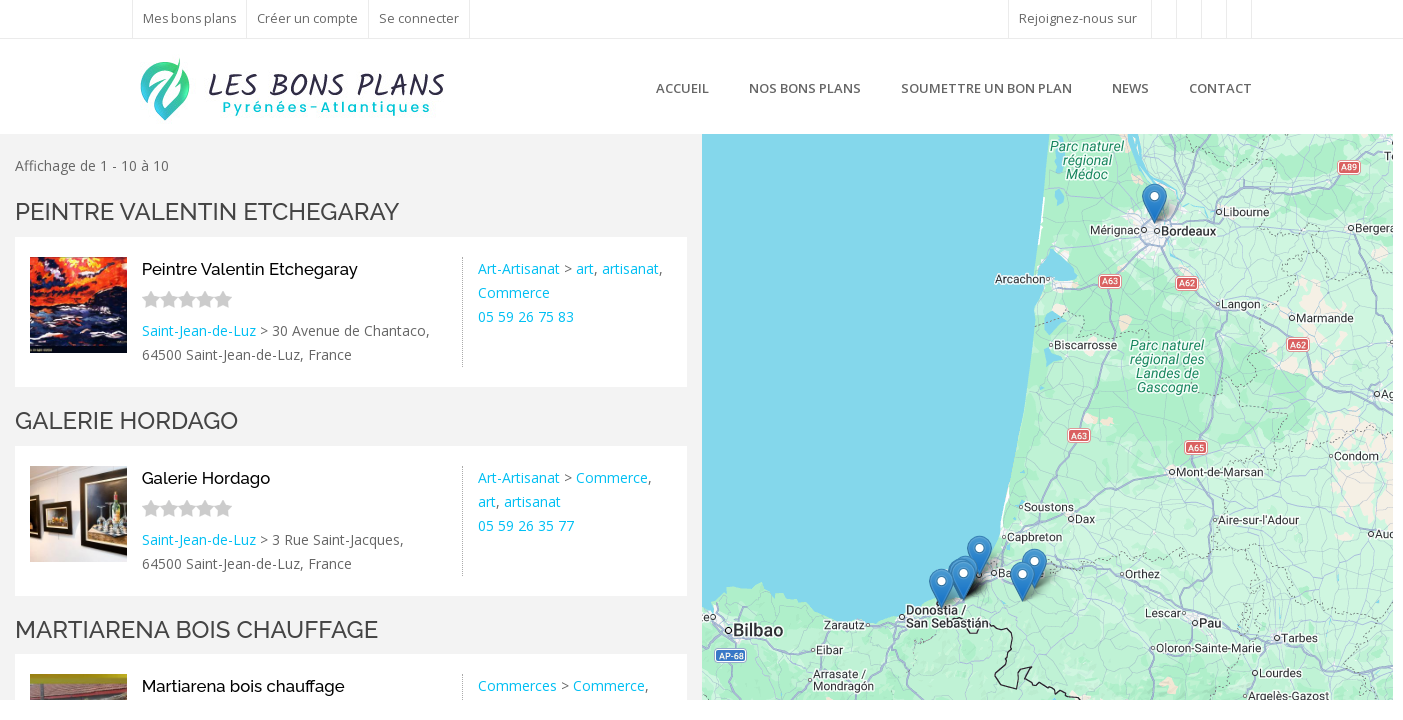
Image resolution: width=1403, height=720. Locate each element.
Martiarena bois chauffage (196, 629)
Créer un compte (310, 18)
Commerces (517, 685)
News (1130, 88)
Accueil (682, 88)
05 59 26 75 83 (526, 316)
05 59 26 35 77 (526, 525)
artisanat (630, 268)
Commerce (514, 292)
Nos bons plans (805, 88)
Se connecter (422, 18)
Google (1370, 692)
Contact (1220, 88)
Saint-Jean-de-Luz (199, 330)
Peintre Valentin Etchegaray (207, 211)
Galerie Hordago (126, 420)
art (585, 268)
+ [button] (728, 161)
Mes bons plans (191, 18)
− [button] (728, 191)
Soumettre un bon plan (986, 88)
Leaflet (1266, 692)
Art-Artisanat (519, 268)
